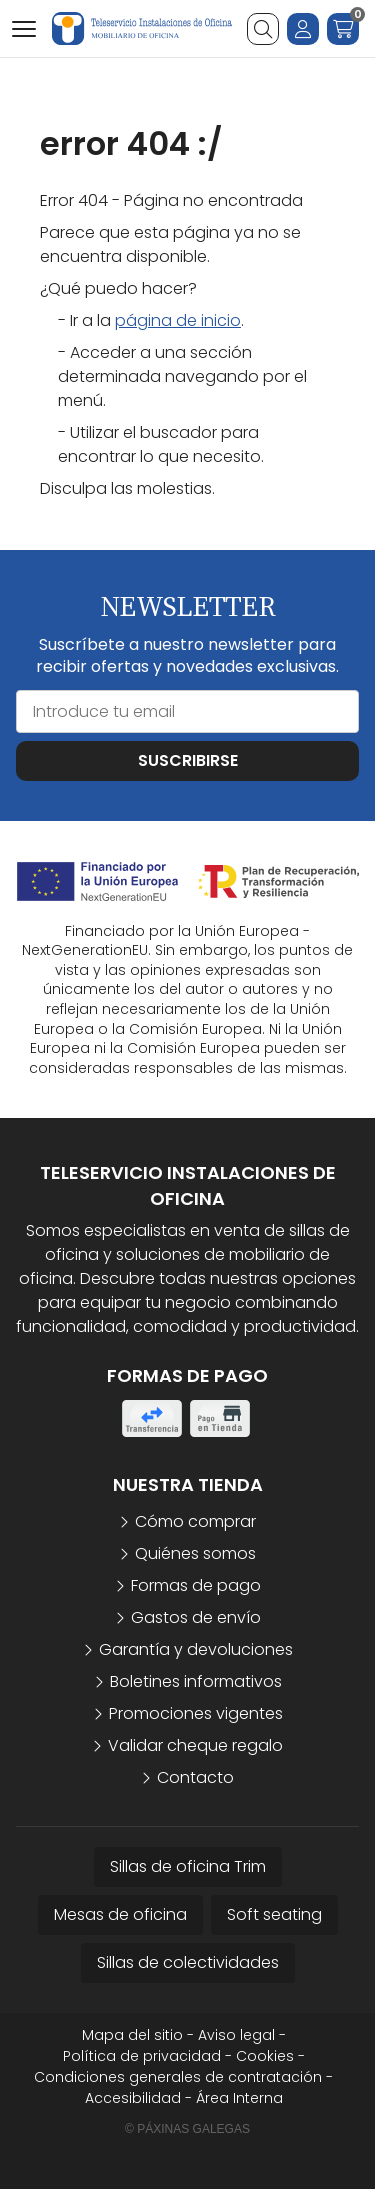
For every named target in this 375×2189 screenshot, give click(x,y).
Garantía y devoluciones (196, 1649)
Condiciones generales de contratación (178, 2077)
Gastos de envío (196, 1617)
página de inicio (178, 320)
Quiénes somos (195, 1553)
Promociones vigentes (196, 1713)
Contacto (195, 1777)
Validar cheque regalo (195, 1745)
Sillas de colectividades (188, 1962)
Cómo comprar (195, 1521)
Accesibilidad (133, 2098)
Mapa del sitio (132, 2035)
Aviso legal (236, 2035)
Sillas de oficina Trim (188, 1866)
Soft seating (274, 1914)
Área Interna (239, 2098)
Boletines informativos (196, 1681)
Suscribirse (188, 760)
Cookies (265, 2056)
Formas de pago (196, 1585)
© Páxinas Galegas (187, 2129)
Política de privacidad (142, 2056)
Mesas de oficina (120, 1914)
